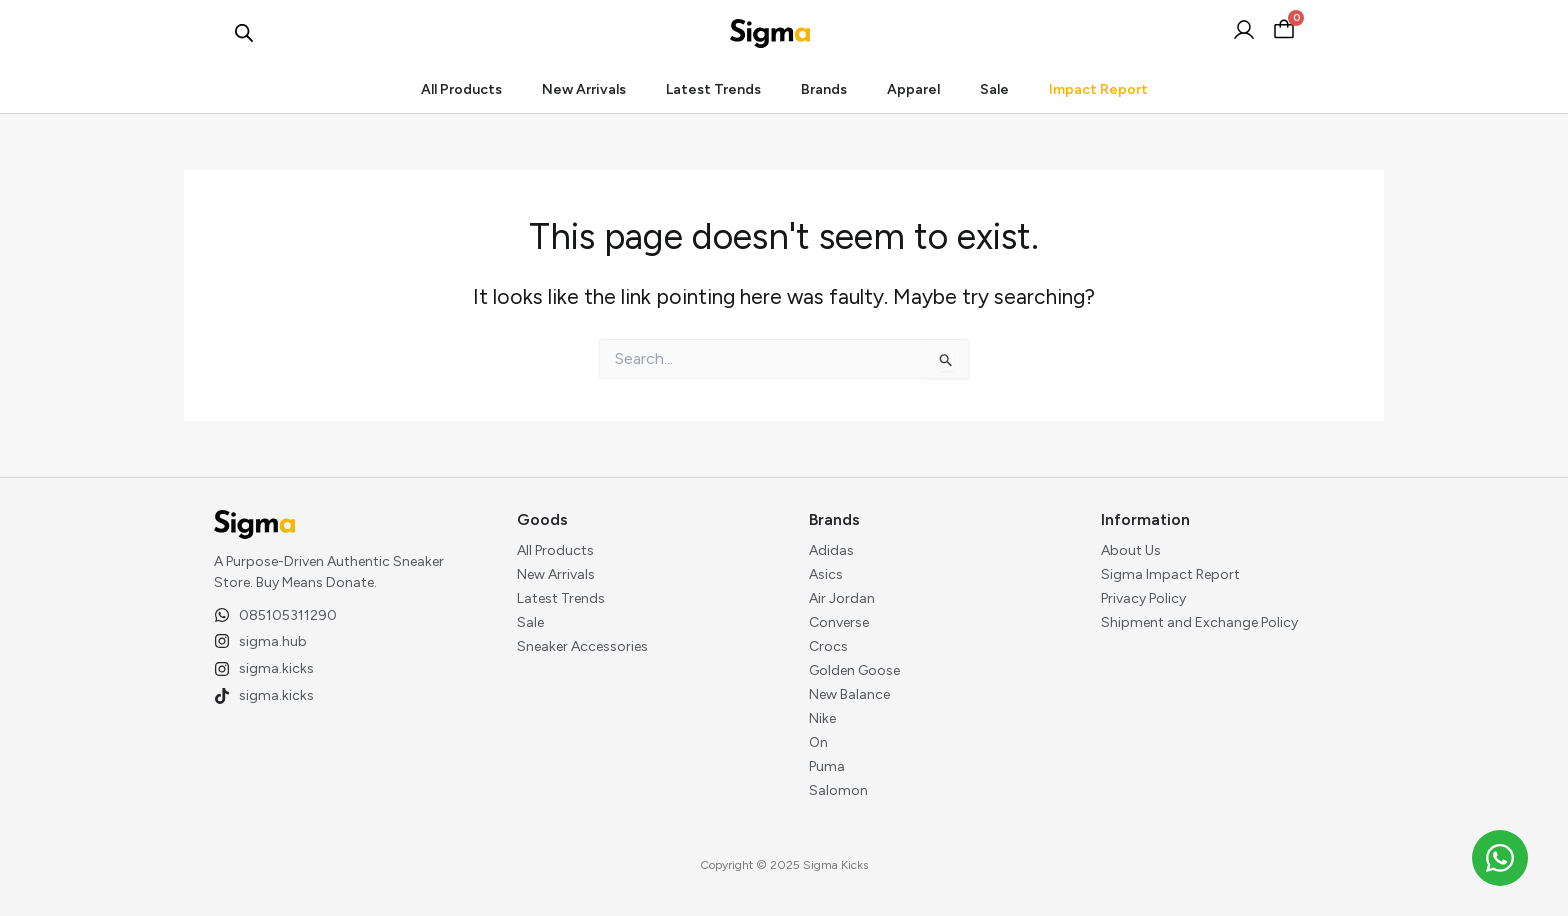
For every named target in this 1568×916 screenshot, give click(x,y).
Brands (824, 89)
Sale (994, 89)
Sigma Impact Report (1170, 574)
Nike (822, 718)
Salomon (838, 790)
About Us (1131, 550)
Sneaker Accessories (582, 646)
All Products (461, 89)
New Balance (849, 694)
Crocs (828, 646)
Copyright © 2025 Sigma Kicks (784, 865)
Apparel (913, 89)
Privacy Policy (1143, 598)
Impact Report (1098, 89)
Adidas (831, 550)
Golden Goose (854, 670)
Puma (827, 766)
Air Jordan (842, 598)
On (818, 742)
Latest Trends (713, 89)
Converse (839, 622)
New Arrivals (584, 89)
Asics (826, 574)
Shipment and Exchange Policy (1199, 622)
